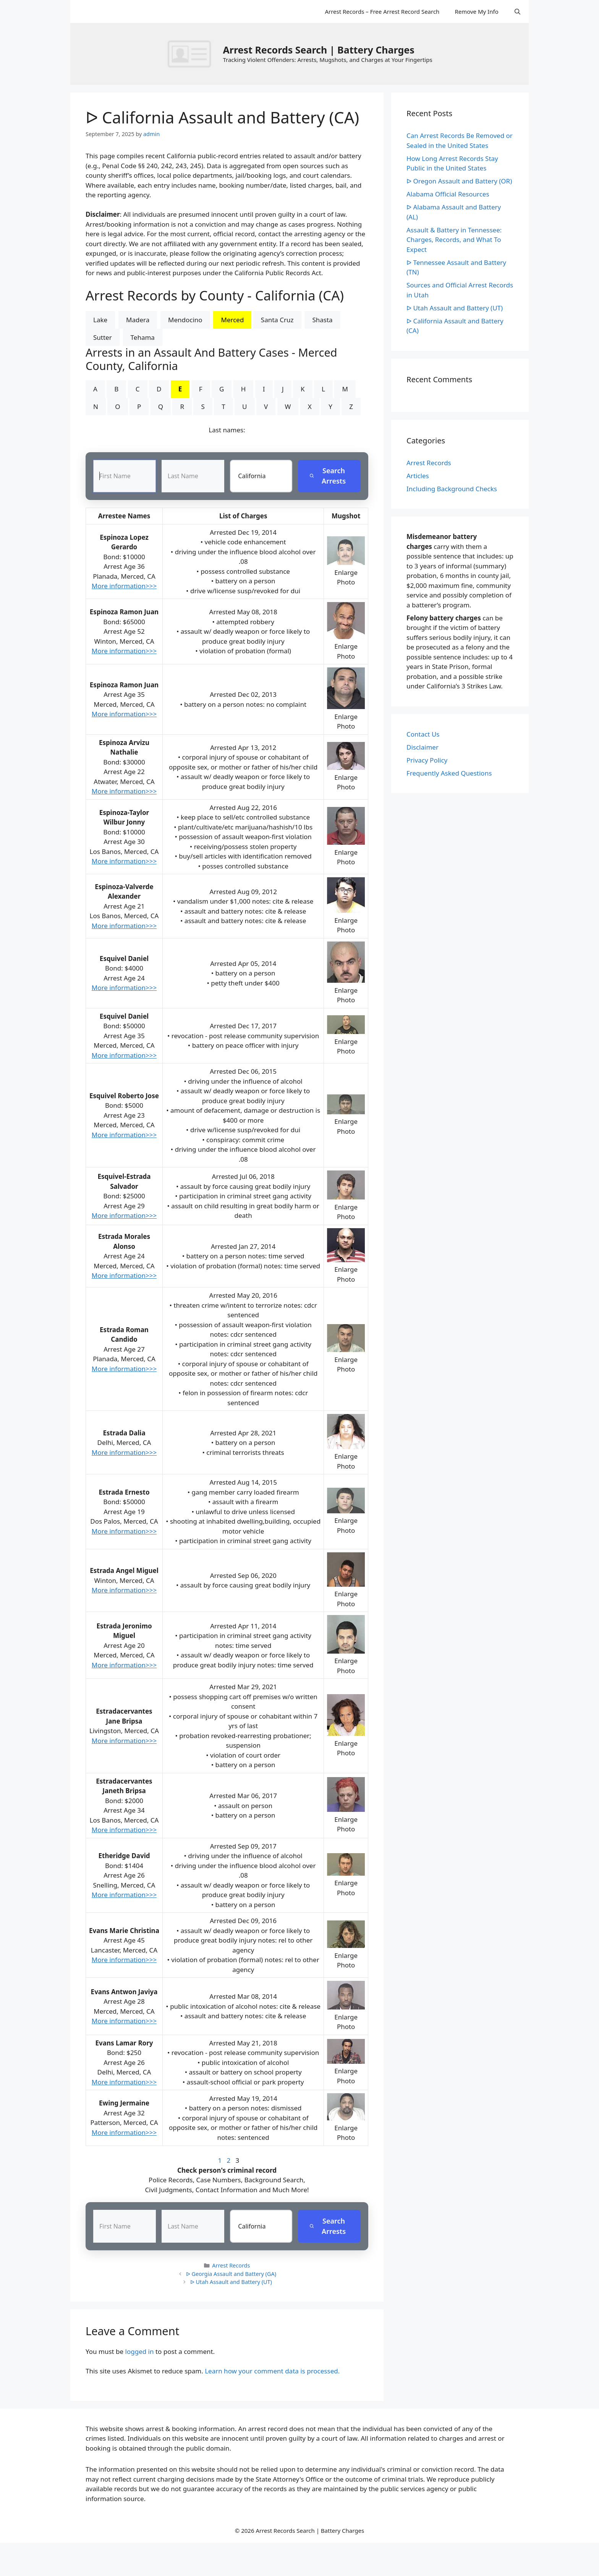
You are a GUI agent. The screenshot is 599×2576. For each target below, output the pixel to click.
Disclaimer (422, 747)
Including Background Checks (451, 488)
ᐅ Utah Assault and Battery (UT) (231, 2282)
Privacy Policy (426, 760)
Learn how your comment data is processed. (272, 2371)
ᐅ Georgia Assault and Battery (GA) (231, 2273)
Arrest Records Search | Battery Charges (318, 49)
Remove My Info (476, 11)
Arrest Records (231, 2265)
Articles (417, 475)
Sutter (102, 337)
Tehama (143, 337)
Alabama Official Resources (447, 194)
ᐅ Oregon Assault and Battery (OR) (459, 181)
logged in (139, 2351)
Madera (137, 319)
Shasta (322, 319)
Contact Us (423, 734)
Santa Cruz (277, 319)
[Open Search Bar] (517, 11)
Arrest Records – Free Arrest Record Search (382, 11)
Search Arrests (327, 476)
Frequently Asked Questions (449, 773)
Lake (100, 319)
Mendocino (185, 319)
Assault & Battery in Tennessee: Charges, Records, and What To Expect (454, 240)
